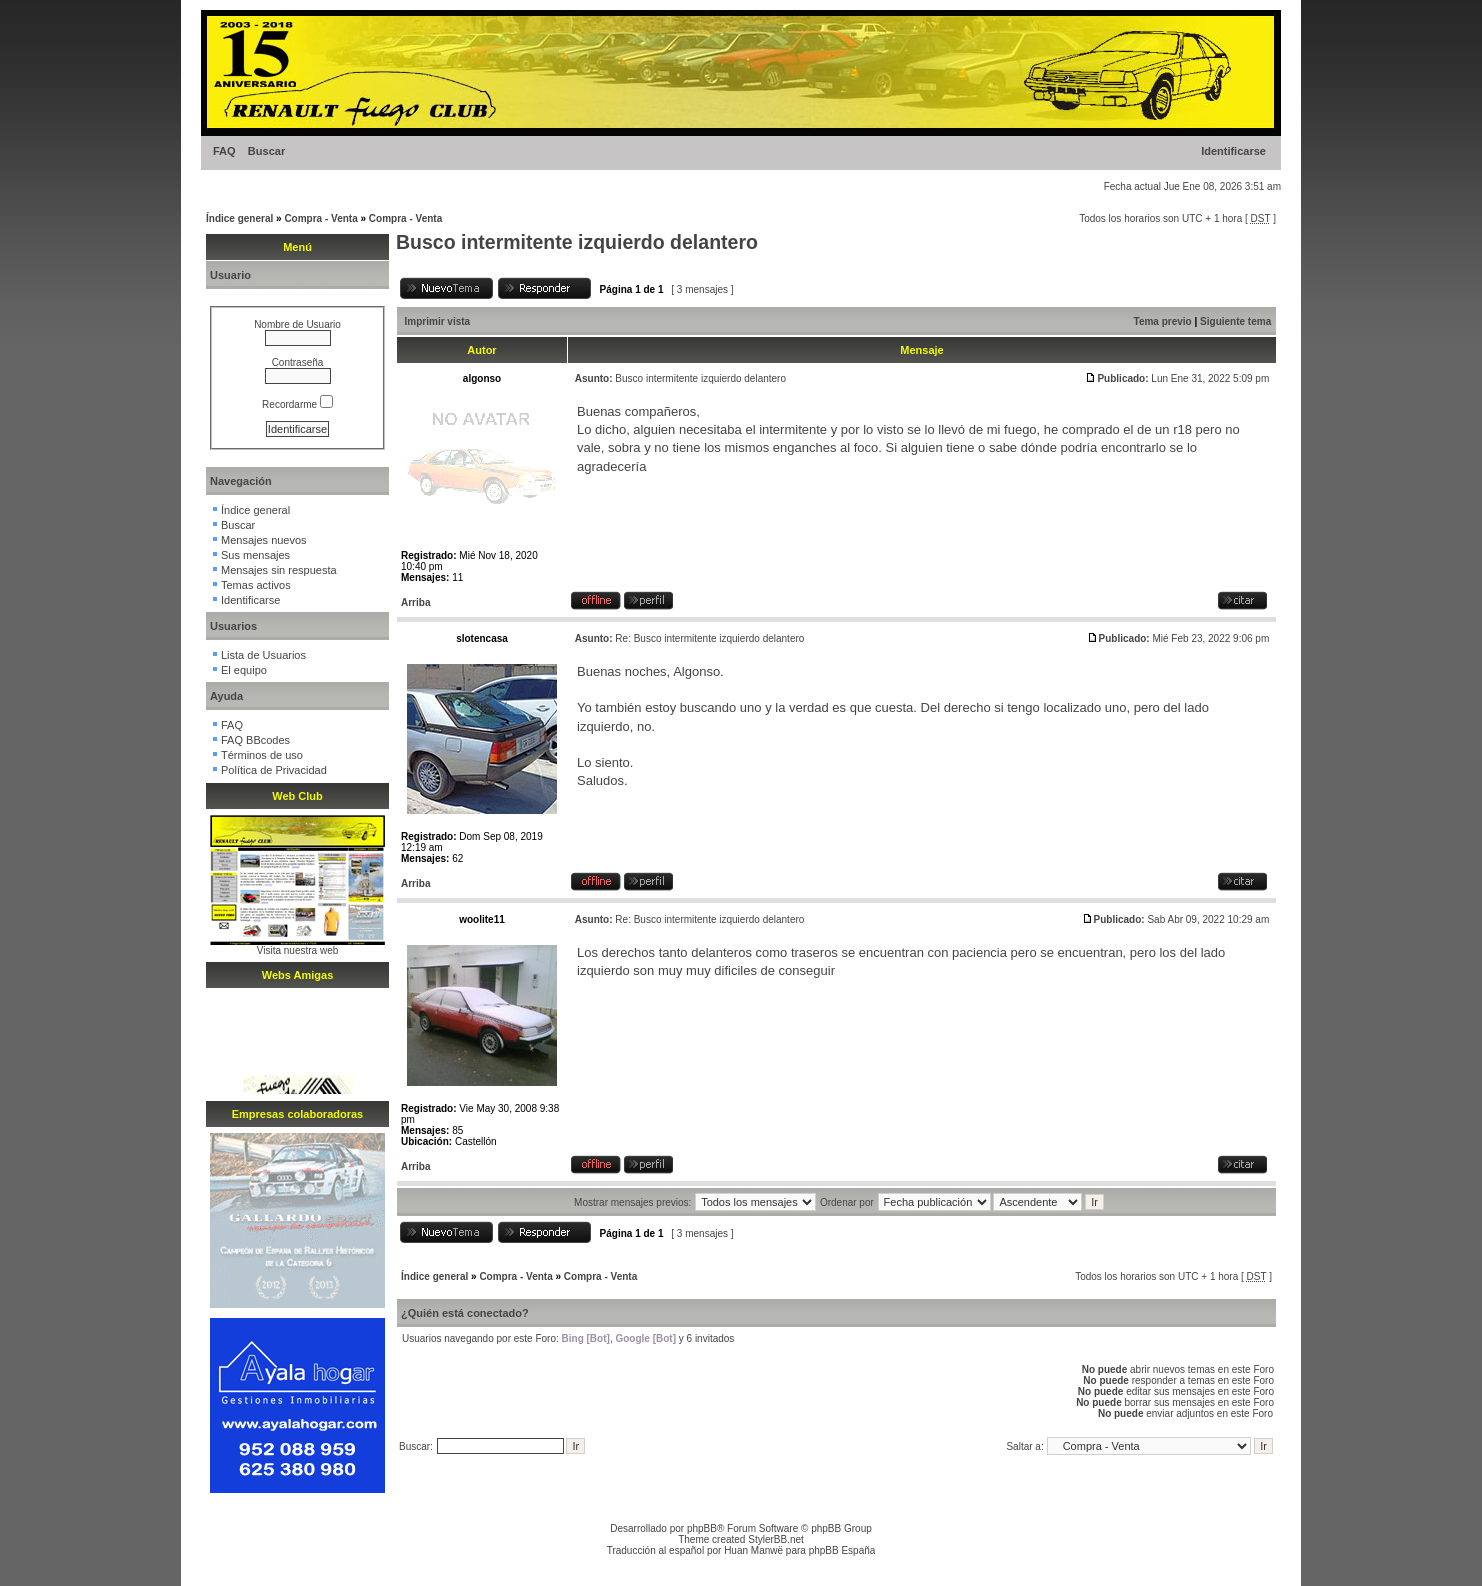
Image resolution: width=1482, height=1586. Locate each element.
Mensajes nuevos (264, 540)
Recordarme (297, 404)
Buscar (266, 151)
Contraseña (298, 362)
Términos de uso (262, 755)
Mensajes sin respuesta (279, 570)
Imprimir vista (438, 321)
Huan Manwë (753, 1550)
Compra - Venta (320, 218)
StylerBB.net (776, 1539)
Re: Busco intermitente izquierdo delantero (709, 638)
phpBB (702, 1528)
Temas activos (256, 585)
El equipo (244, 670)
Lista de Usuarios (263, 655)
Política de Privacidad (274, 770)
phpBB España (842, 1550)
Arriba (415, 602)
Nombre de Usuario (297, 324)
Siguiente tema (1235, 321)
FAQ (224, 151)
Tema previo (1163, 321)
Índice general (239, 218)
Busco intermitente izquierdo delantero (577, 242)
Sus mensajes (255, 555)
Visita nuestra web (298, 950)
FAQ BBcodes (255, 740)
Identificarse (1233, 151)
